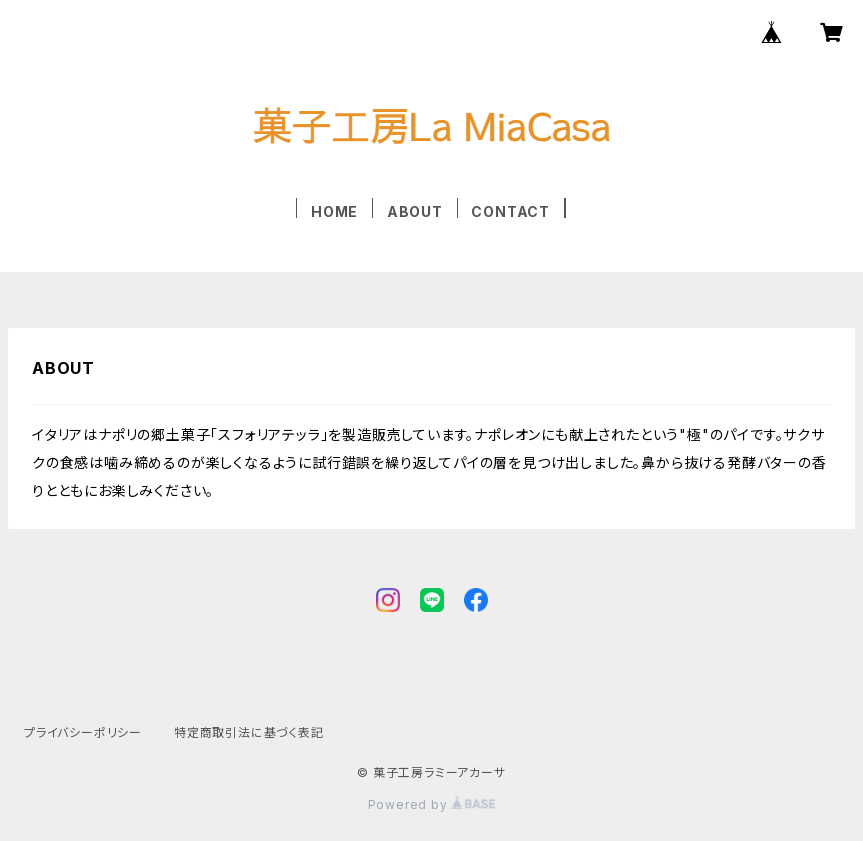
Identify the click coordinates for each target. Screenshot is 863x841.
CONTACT (510, 211)
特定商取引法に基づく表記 (249, 732)
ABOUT (415, 211)
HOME (334, 211)
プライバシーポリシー (83, 732)
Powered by (432, 804)
